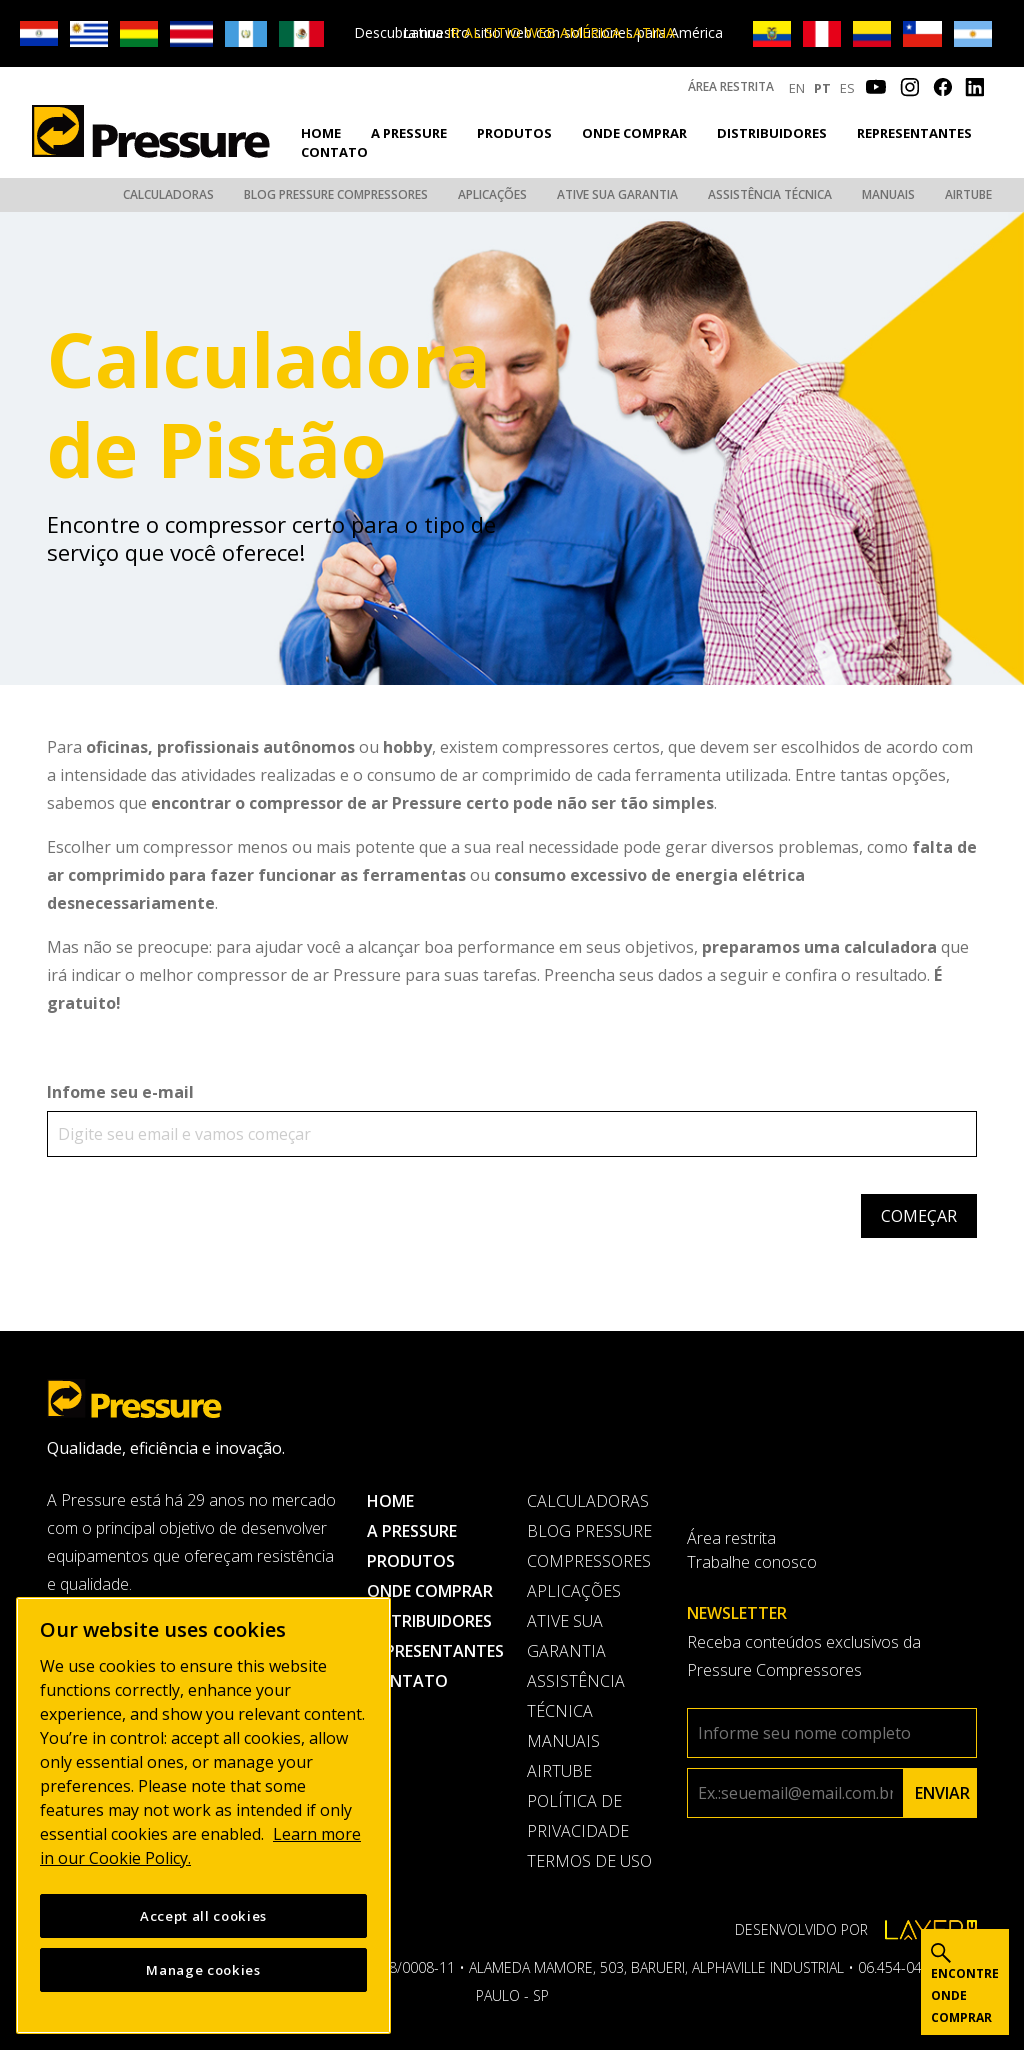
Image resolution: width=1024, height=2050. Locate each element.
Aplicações (492, 194)
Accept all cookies (203, 1916)
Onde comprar (634, 133)
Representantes (914, 133)
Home (321, 133)
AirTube (968, 194)
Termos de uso (589, 1861)
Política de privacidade (578, 1816)
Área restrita (731, 86)
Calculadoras (168, 194)
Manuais (888, 194)
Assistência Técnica (770, 194)
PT (822, 88)
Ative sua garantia (617, 194)
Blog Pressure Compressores (336, 194)
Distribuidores (772, 133)
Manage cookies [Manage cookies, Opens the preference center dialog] (203, 1970)
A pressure (409, 133)
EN (797, 88)
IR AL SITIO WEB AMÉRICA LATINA (561, 32)
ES (847, 88)
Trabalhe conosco (752, 1562)
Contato (334, 152)
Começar (919, 1216)
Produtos (514, 133)
